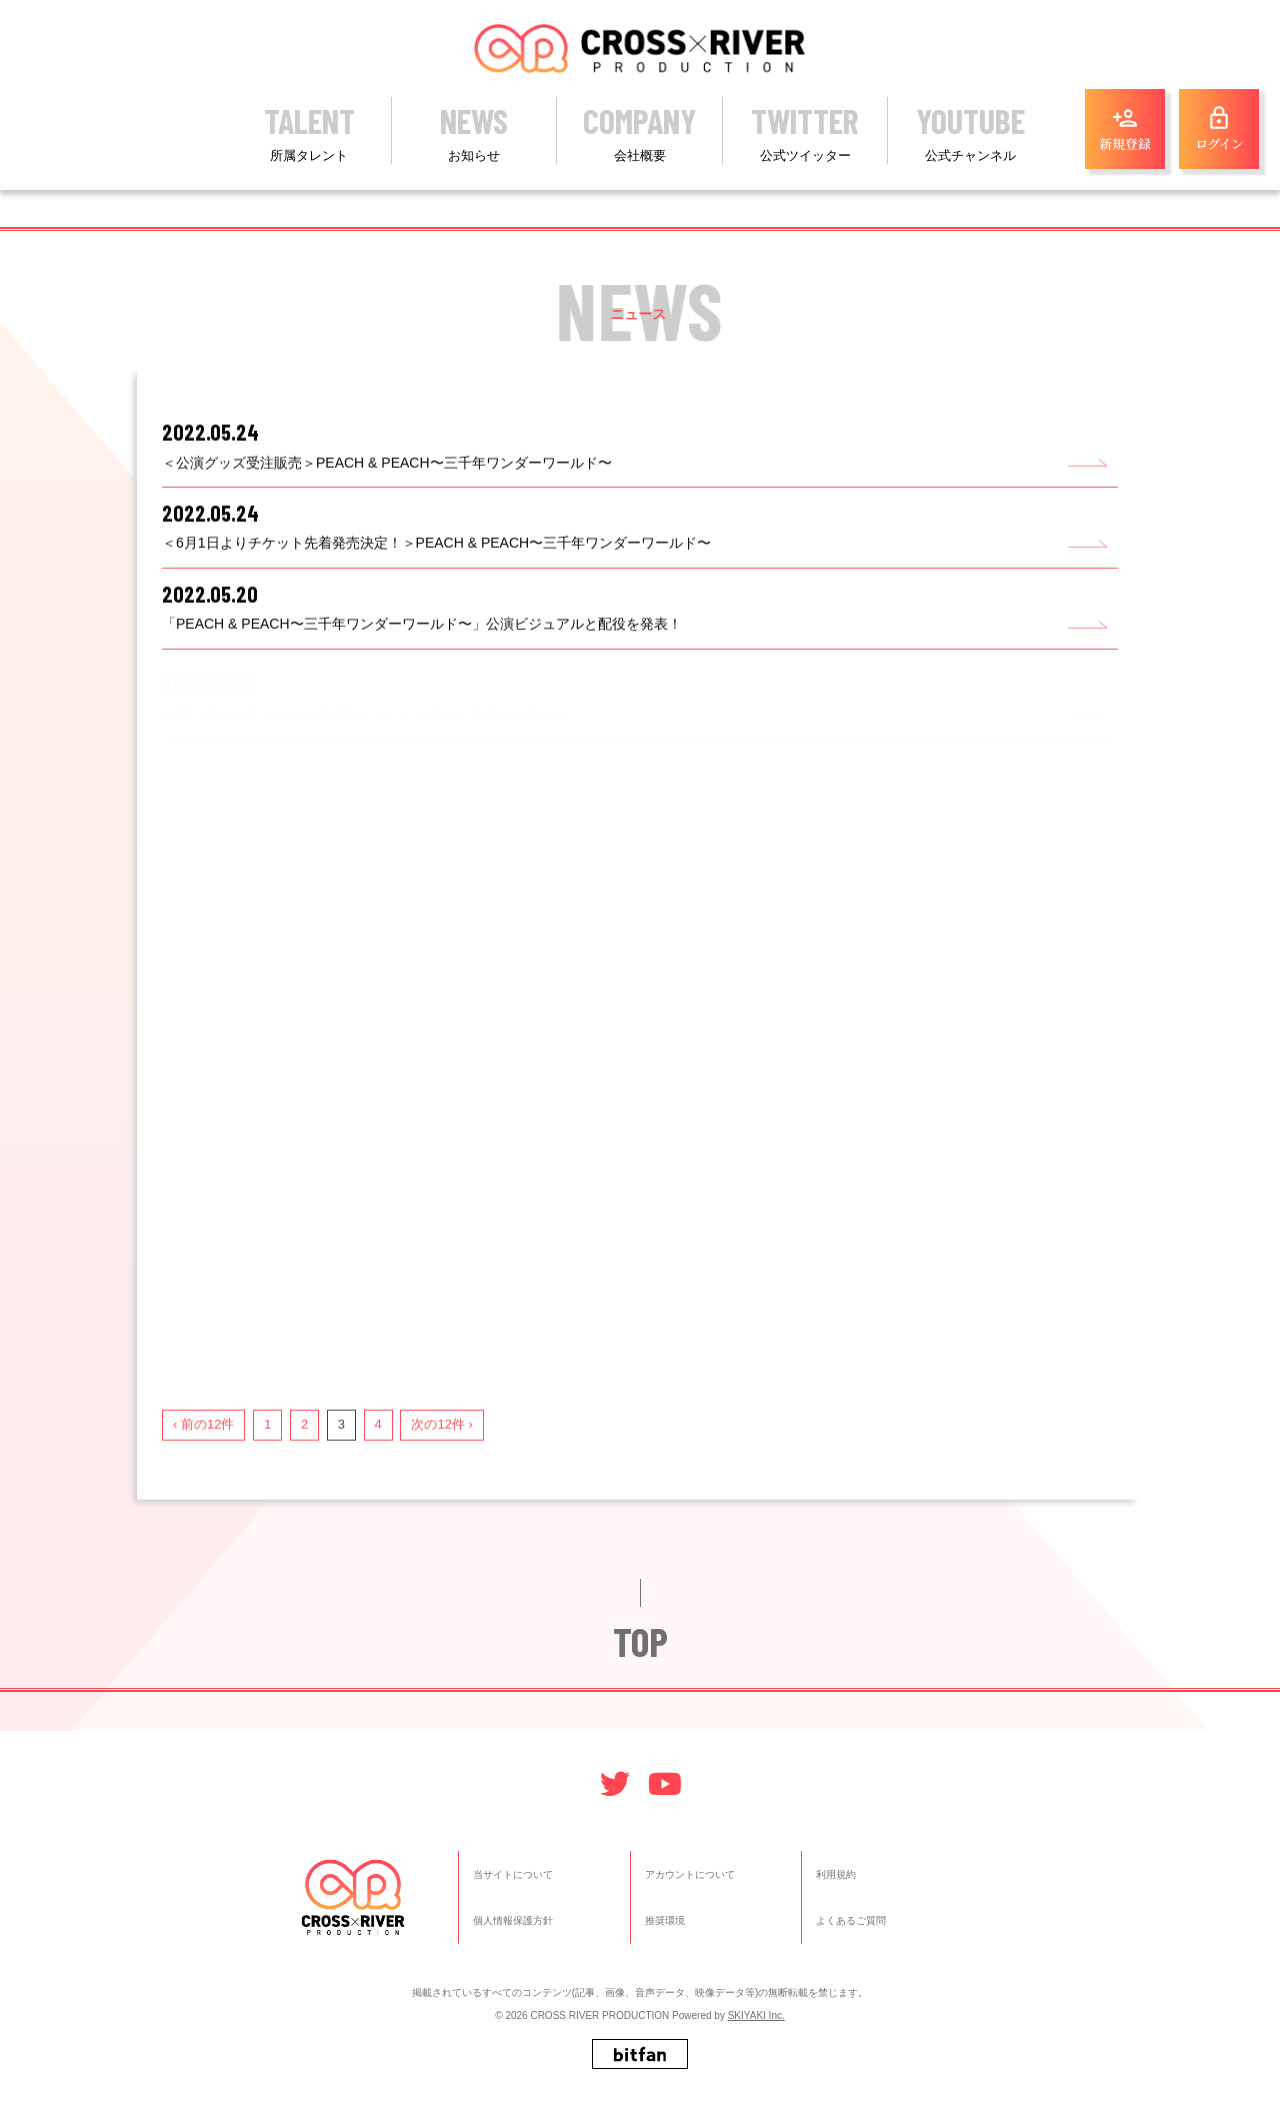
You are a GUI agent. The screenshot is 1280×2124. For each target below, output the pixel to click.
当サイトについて (513, 1874)
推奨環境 (665, 1921)
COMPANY (639, 132)
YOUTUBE (970, 132)
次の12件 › (446, 1438)
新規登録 (1125, 129)
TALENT (309, 132)
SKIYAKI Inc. (756, 2016)
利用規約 (836, 1874)
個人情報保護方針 (513, 1921)
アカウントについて (690, 1874)
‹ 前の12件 (208, 1438)
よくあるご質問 (851, 1921)
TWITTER (805, 132)
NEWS (474, 132)
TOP (640, 1661)
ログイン (1219, 129)
